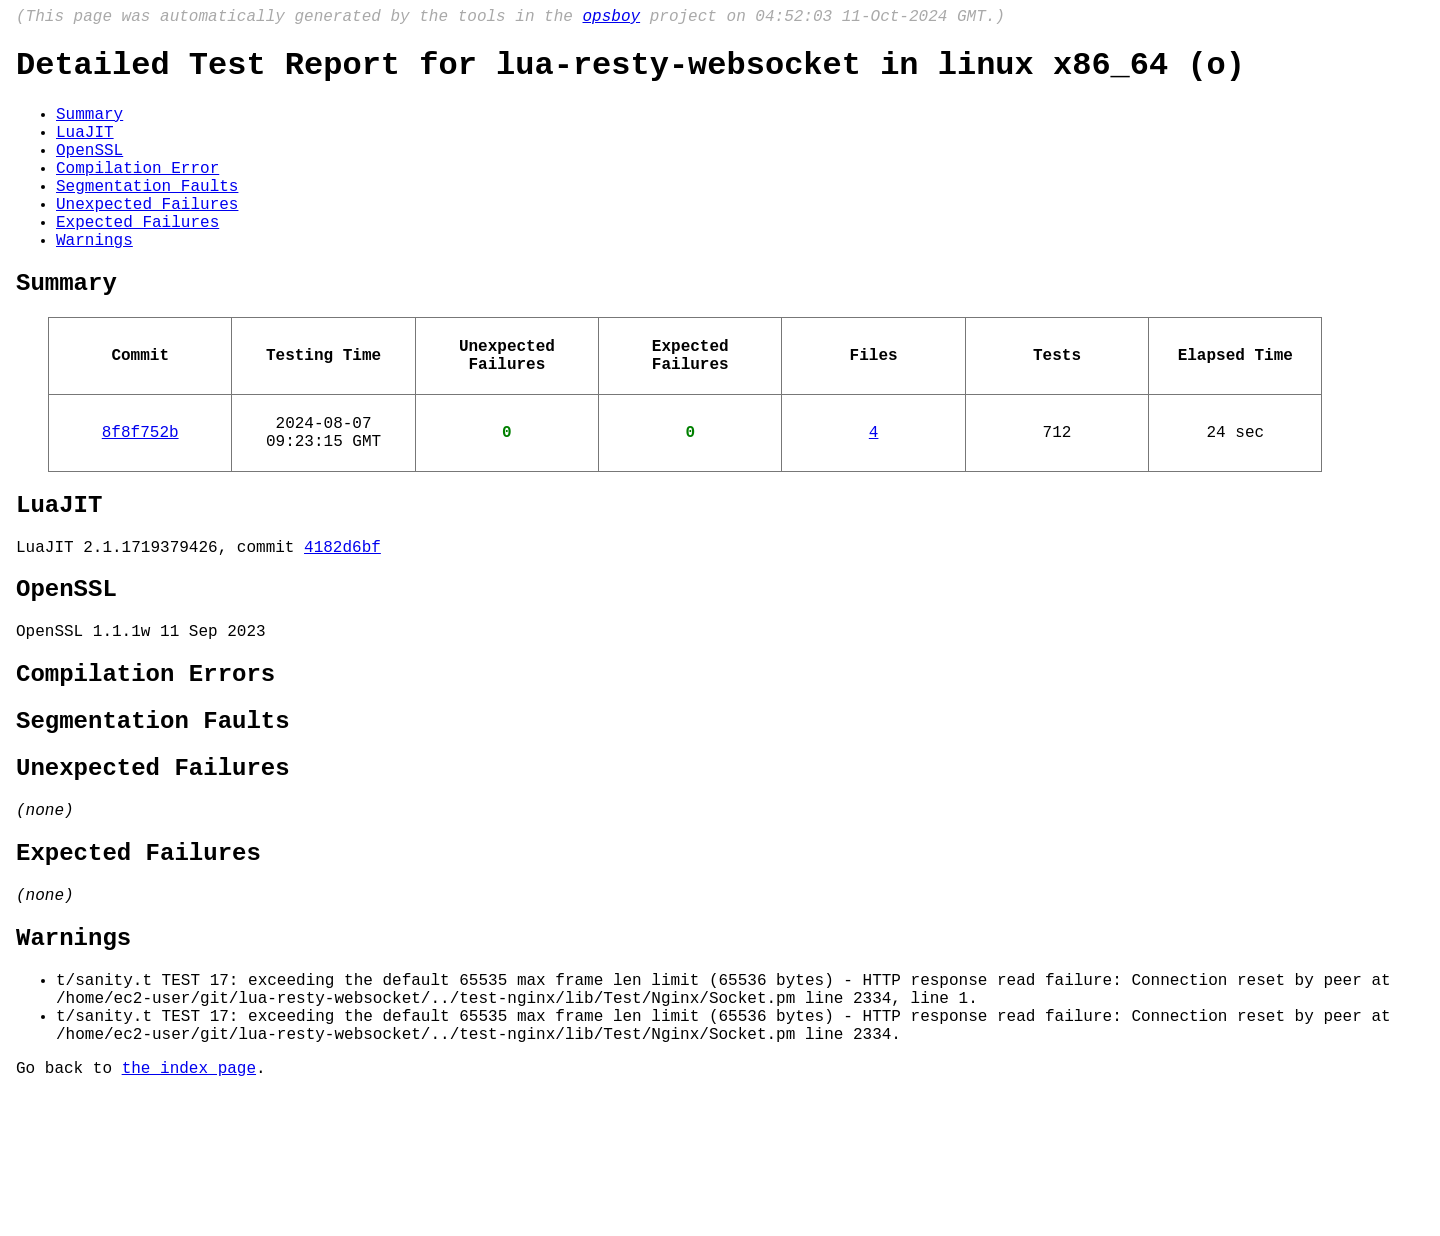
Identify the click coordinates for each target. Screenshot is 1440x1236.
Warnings (94, 281)
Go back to (69, 1209)
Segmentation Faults (147, 215)
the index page (189, 1209)
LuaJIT (85, 149)
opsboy (611, 19)
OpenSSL (89, 171)
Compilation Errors (145, 761)
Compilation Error (137, 193)
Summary (89, 127)
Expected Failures (137, 259)
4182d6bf (342, 620)
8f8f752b (140, 493)
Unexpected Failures (147, 237)
